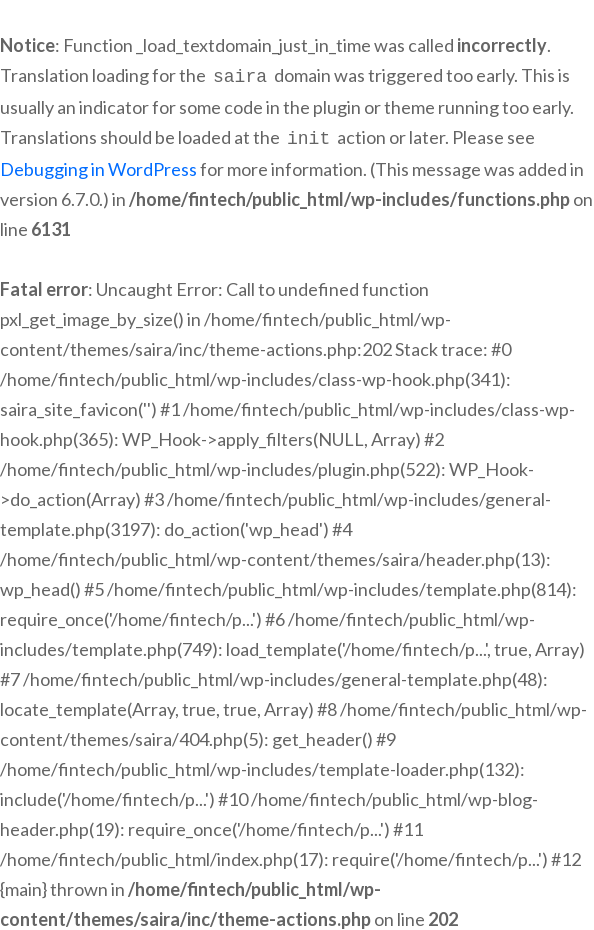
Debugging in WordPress (98, 165)
